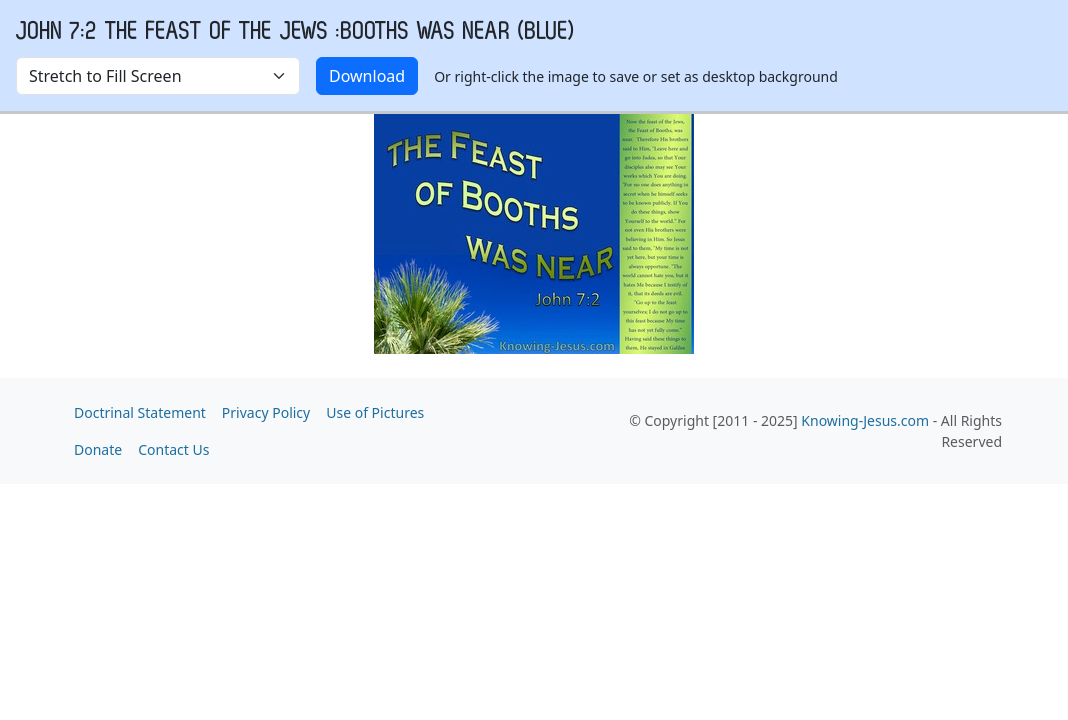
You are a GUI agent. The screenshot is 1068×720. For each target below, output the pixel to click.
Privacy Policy (266, 412)
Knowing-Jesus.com (865, 420)
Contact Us (173, 449)
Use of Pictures (375, 412)
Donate (98, 449)
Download (367, 76)
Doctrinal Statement (140, 412)
